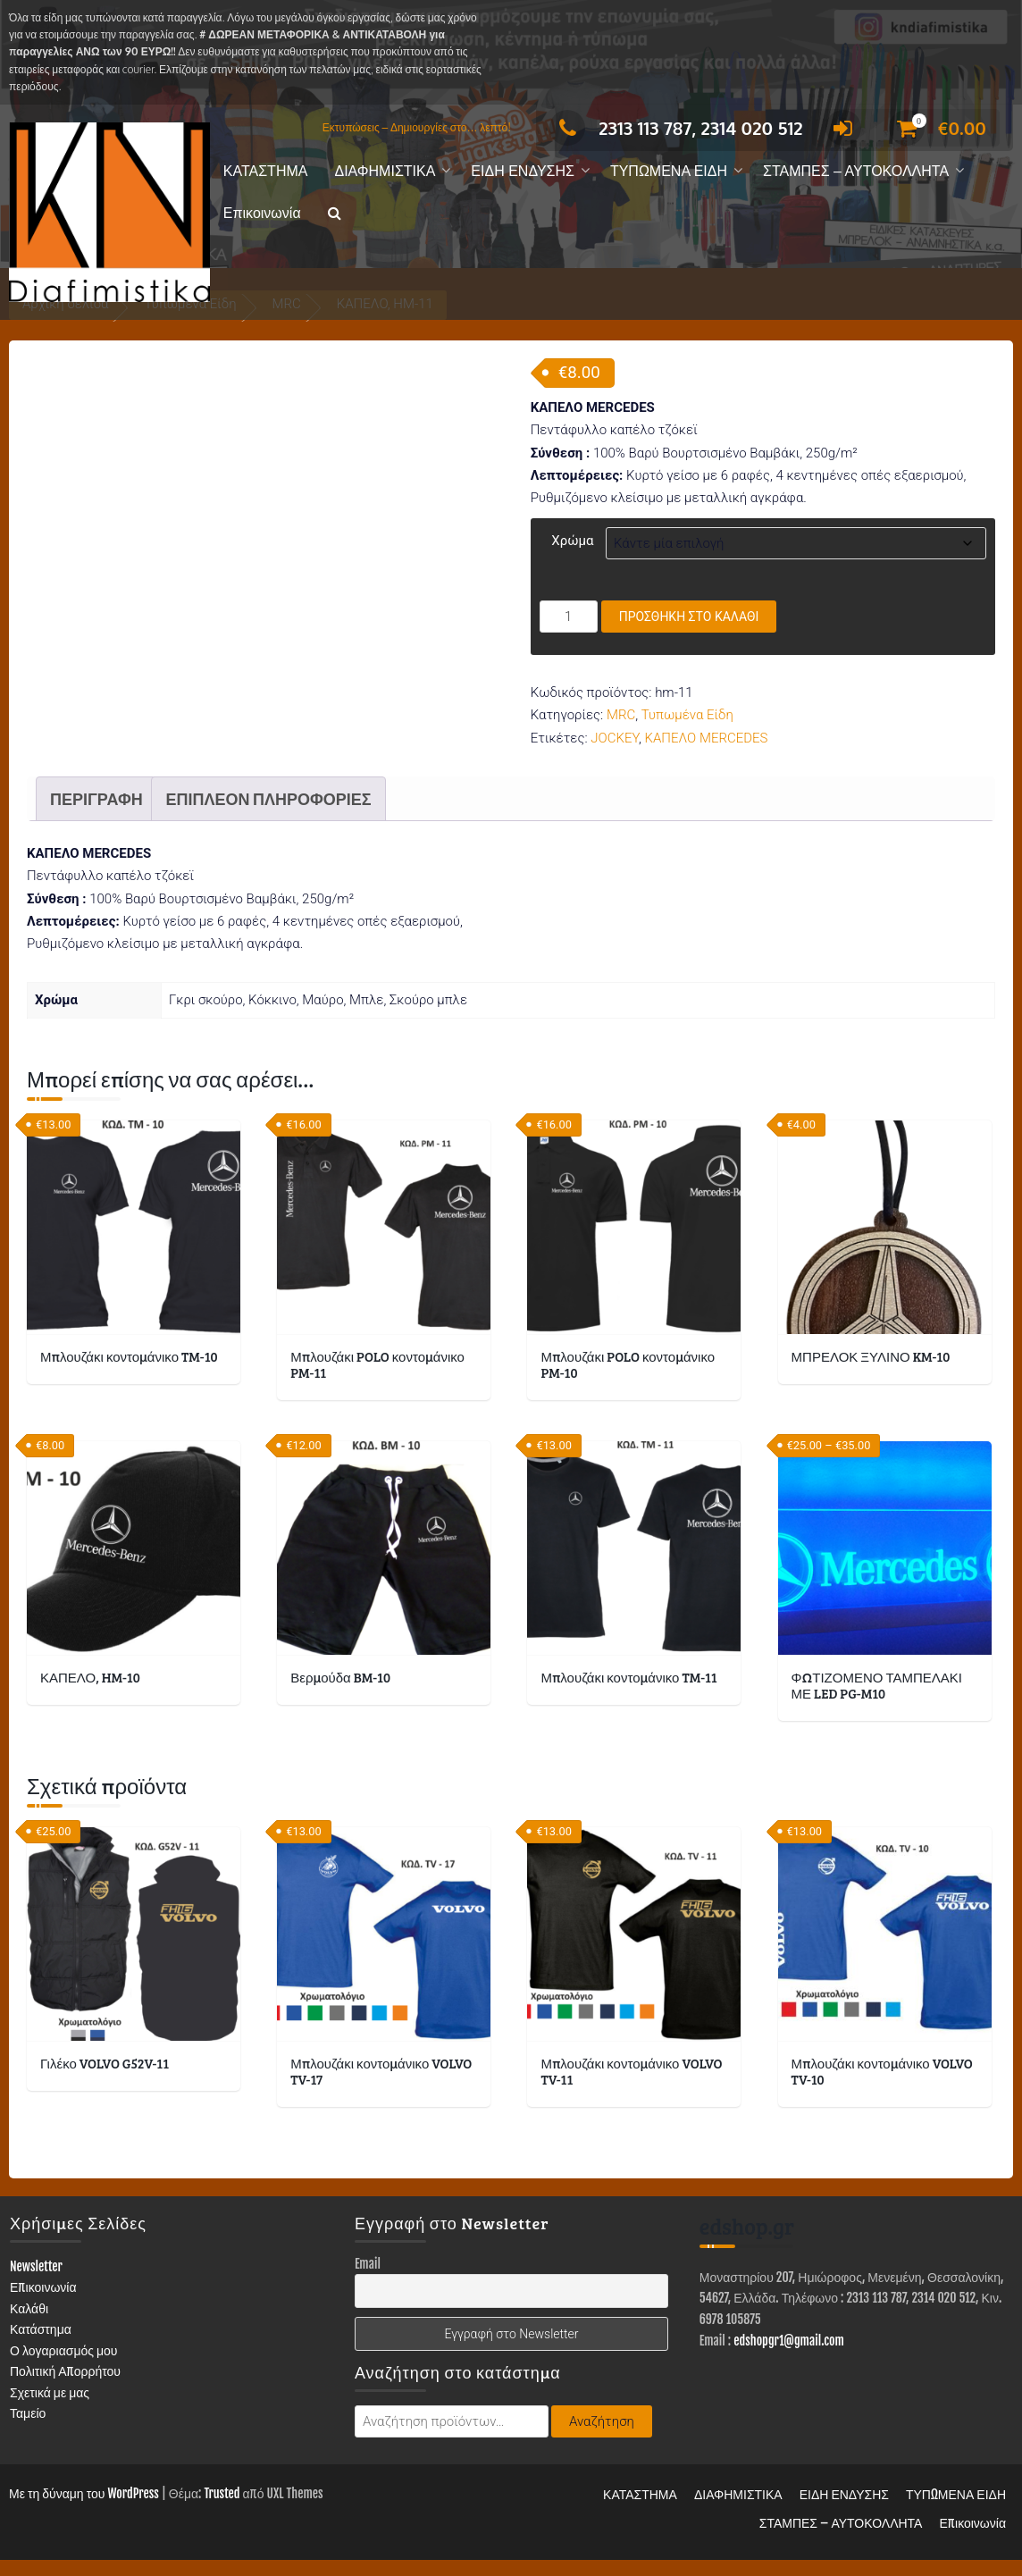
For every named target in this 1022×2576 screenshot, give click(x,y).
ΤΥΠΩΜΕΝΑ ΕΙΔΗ (668, 171)
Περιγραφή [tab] (96, 815)
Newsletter (36, 2283)
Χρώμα (572, 541)
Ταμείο (28, 2430)
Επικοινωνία (262, 213)
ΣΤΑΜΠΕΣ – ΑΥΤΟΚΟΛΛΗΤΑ (856, 171)
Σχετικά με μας (49, 2409)
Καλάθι (29, 2325)
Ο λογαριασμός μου (64, 2367)
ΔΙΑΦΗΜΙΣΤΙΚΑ (384, 171)
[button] (334, 214)
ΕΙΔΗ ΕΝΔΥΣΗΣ (522, 171)
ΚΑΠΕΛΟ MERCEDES (705, 738)
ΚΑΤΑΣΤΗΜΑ (265, 171)
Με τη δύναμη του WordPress (84, 2509)
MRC (621, 715)
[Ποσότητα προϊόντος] (569, 616)
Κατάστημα (40, 2346)
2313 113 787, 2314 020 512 (675, 127)
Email (368, 2280)
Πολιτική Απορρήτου (65, 2388)
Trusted (221, 2509)
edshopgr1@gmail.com (788, 2356)
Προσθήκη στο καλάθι (689, 616)
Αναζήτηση (601, 2437)
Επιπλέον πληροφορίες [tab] (268, 815)
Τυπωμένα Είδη (687, 715)
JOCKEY (615, 738)
